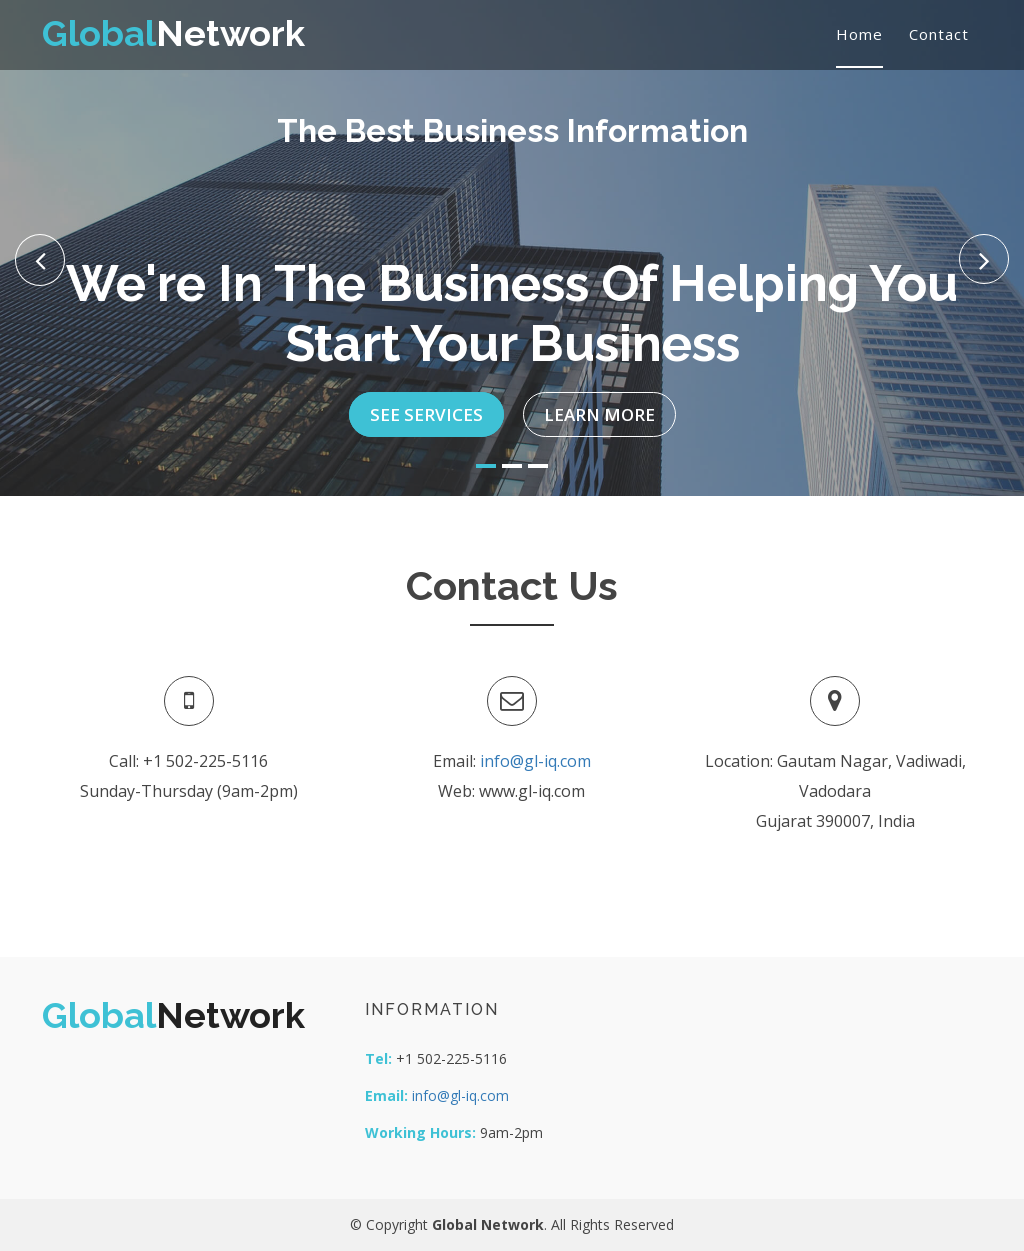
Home (859, 34)
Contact (939, 34)
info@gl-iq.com (535, 761)
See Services (426, 404)
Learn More (599, 404)
